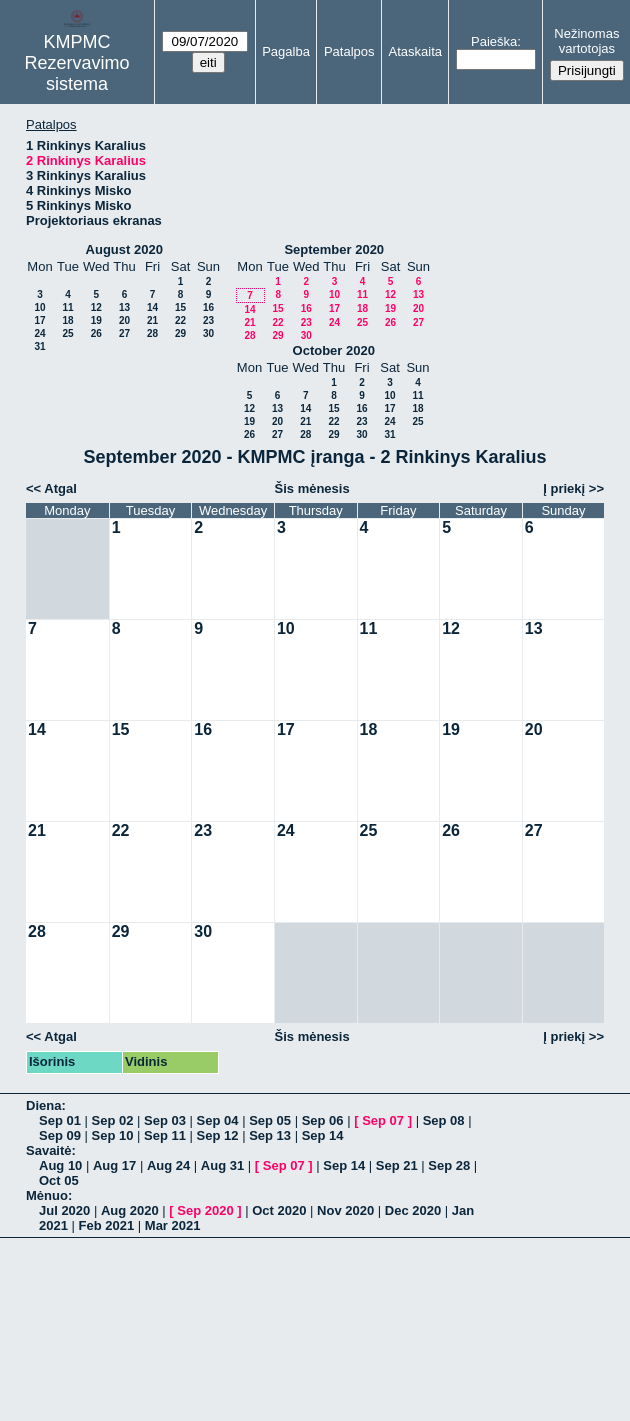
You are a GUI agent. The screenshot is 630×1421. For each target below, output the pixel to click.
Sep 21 (397, 1165)
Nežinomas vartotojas (586, 41)
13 (124, 307)
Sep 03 (165, 1120)
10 (39, 307)
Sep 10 (113, 1135)
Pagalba (286, 51)
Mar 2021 (173, 1225)
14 (152, 307)
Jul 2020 (64, 1210)
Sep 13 (270, 1135)
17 (39, 320)
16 (208, 307)
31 (39, 346)
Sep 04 (218, 1120)
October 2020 (334, 350)
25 (67, 333)
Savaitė (49, 1150)
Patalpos (349, 51)
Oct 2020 (279, 1210)
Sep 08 (444, 1120)
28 (152, 333)
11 (67, 307)
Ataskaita (415, 51)
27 (124, 333)
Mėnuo (47, 1195)
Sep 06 (323, 1120)
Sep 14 (323, 1135)
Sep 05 (270, 1120)
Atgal (60, 488)
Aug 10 (60, 1165)
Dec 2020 (413, 1210)
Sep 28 (449, 1165)
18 (67, 320)
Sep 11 (165, 1135)
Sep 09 (60, 1135)
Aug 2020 (130, 1210)
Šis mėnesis (312, 488)
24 (39, 333)
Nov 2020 (345, 1210)
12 (96, 307)
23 (208, 320)
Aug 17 (114, 1165)
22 (180, 320)
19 (96, 320)
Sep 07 (383, 1120)
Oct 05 (59, 1180)
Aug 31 (222, 1165)
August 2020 (124, 249)
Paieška (494, 41)
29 (180, 333)
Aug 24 (168, 1165)
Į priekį (564, 488)
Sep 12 (218, 1135)
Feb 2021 (107, 1225)
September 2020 (334, 249)
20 (124, 320)
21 (152, 320)
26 (96, 333)
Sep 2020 (205, 1210)
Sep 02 (113, 1120)
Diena (43, 1105)
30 (208, 333)
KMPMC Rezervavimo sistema (77, 63)
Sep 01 (60, 1120)
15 (180, 307)
